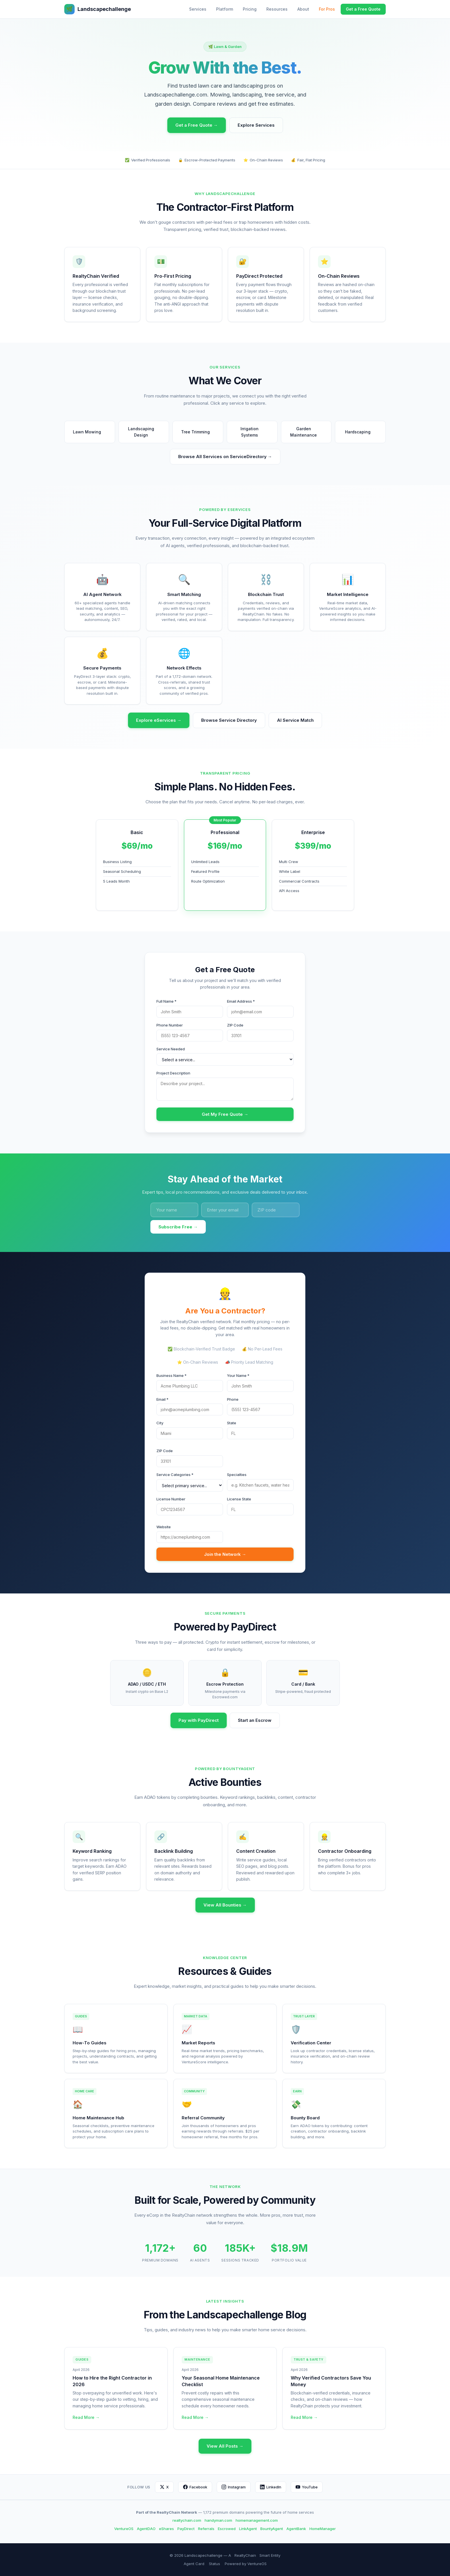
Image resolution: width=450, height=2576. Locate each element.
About (303, 9)
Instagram (234, 2487)
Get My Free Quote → (225, 1114)
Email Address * (241, 1001)
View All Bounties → (225, 1905)
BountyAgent (271, 2528)
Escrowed (227, 2528)
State (231, 1423)
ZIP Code (235, 1025)
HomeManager (322, 2528)
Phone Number (169, 1025)
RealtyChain (245, 2555)
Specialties (237, 1474)
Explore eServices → (158, 720)
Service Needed (170, 1049)
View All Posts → (225, 2446)
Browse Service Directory (229, 720)
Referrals (206, 2528)
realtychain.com (186, 2520)
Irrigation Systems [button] (256, 431)
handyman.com (218, 2520)
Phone (232, 1399)
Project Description (173, 1073)
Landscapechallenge (97, 9)
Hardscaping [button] (360, 432)
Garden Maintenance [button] (308, 431)
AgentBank (296, 2528)
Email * (162, 1399)
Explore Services (256, 125)
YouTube (307, 2487)
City (159, 1423)
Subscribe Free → (178, 1227)
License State (239, 1499)
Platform (224, 9)
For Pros (327, 9)
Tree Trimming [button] (198, 432)
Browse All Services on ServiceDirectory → (225, 456)
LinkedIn (270, 2487)
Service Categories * (174, 1474)
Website (163, 1527)
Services (197, 9)
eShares (166, 2528)
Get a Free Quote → (196, 125)
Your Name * (238, 1375)
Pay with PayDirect (199, 1720)
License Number (170, 1499)
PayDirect (186, 2528)
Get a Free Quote (363, 9)
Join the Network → (225, 1554)
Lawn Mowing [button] (89, 432)
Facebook (195, 2487)
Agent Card (194, 2563)
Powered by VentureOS (246, 2563)
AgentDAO (146, 2528)
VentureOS (123, 2528)
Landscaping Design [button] (146, 431)
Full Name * (166, 1001)
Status (214, 2563)
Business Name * (171, 1375)
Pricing (250, 9)
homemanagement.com (257, 2520)
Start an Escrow (254, 1720)
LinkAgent (248, 2528)
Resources (277, 9)
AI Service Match (295, 720)
